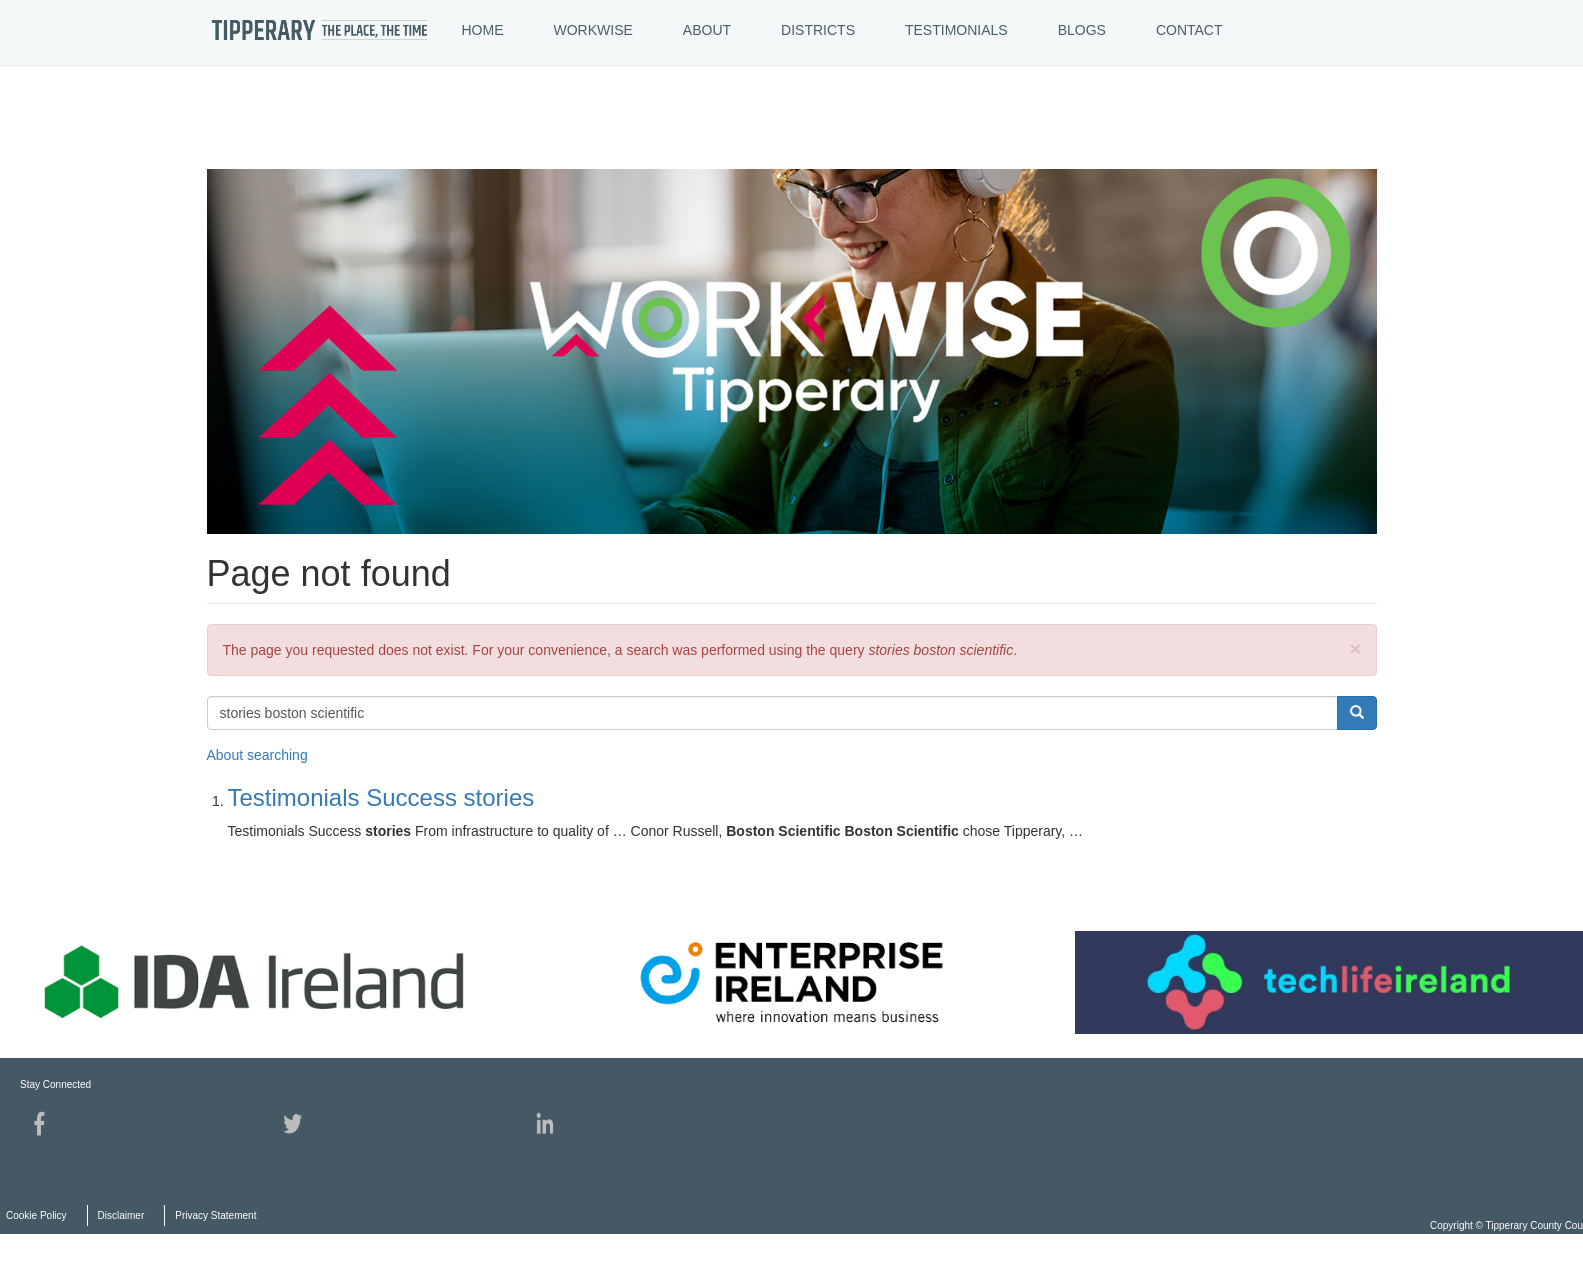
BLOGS (1082, 30)
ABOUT (707, 30)
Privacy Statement (215, 1215)
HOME (483, 30)
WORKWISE (593, 30)
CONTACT (1189, 30)
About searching (257, 755)
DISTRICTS (818, 30)
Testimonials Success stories (381, 797)
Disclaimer (121, 1215)
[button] (1355, 648)
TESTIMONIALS (956, 30)
